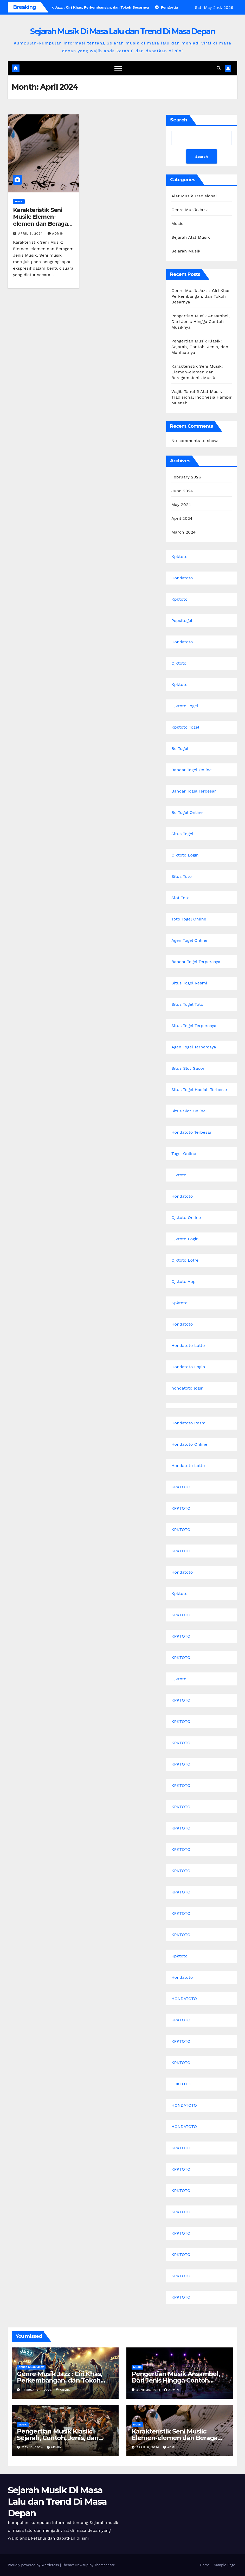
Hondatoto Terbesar (191, 1132)
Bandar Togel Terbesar (193, 791)
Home (205, 2565)
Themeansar (104, 2565)
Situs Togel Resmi (189, 983)
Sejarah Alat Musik (190, 237)
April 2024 (181, 518)
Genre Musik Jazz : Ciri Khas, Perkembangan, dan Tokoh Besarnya (201, 296)
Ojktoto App (183, 1281)
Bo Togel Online (187, 812)
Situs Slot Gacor (187, 1068)
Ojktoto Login (185, 855)
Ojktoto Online (186, 1217)
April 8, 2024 (31, 233)
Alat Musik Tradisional (194, 195)
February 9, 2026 (37, 2390)
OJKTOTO (181, 2083)
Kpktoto (179, 556)
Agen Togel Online (189, 940)
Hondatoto (182, 577)
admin (56, 233)
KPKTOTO (180, 1486)
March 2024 (183, 532)
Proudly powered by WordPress (34, 2565)
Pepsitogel (181, 620)
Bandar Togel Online (191, 769)
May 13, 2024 (33, 2447)
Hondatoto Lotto (188, 1345)
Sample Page (224, 2565)
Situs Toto (181, 876)
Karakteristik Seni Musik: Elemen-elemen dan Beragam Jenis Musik (43, 220)
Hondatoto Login (188, 1366)
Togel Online (183, 1153)
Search (178, 120)
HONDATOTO (184, 1998)
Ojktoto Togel (184, 705)
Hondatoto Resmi (189, 1422)
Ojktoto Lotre (184, 1260)
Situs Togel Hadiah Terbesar (199, 1089)
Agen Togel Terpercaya (193, 1046)
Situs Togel (182, 833)
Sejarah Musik (185, 251)
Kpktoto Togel (185, 727)
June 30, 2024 (149, 2390)
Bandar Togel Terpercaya (195, 961)
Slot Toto (180, 897)
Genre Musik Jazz (189, 209)
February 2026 (186, 477)
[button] (219, 68)
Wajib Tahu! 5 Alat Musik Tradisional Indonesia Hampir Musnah (201, 397)
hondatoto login (187, 1388)
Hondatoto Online (189, 1444)
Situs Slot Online (188, 1110)
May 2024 (181, 504)
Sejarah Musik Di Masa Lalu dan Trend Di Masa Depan (122, 31)
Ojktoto (178, 663)
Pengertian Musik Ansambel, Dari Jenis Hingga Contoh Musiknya (200, 321)
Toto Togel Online (188, 919)
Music (19, 201)
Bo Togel (179, 748)
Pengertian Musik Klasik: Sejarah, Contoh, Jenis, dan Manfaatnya (199, 347)
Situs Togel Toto (187, 1004)
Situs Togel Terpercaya (193, 1025)
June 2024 (182, 490)
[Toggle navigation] (118, 68)
